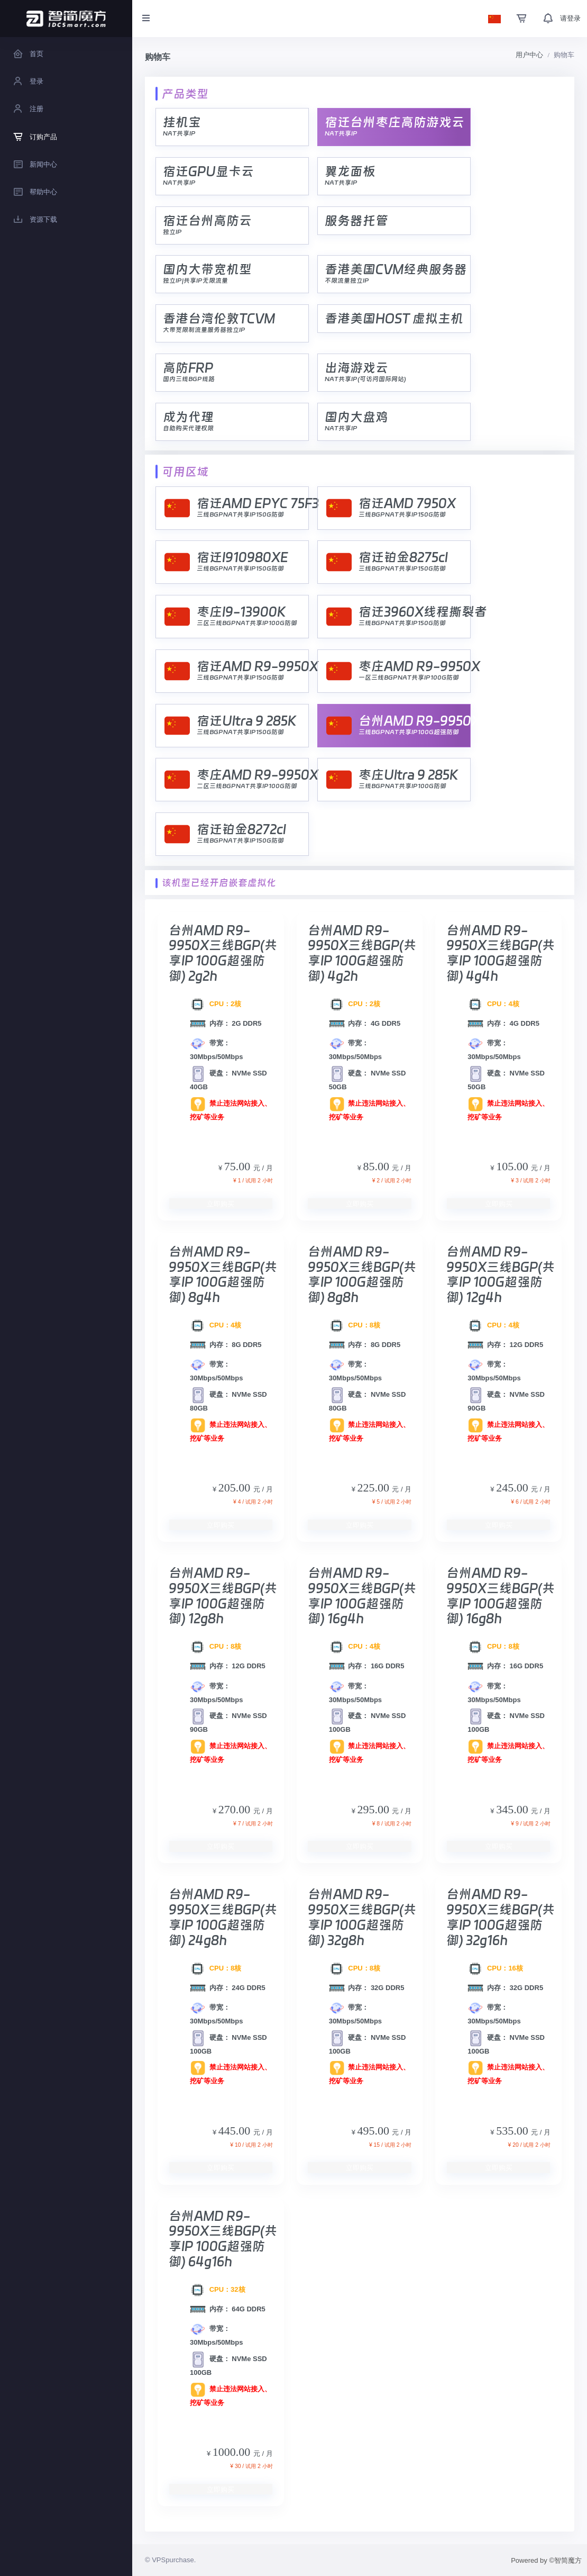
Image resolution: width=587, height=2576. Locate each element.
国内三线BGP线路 (189, 379)
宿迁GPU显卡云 (208, 171)
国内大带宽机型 (207, 269)
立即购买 (220, 1204)
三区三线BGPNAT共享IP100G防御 (247, 623)
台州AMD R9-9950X (419, 720)
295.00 (374, 1809)
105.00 (513, 1166)
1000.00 (233, 2452)
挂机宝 (182, 122)
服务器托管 (356, 220)
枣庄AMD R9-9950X (419, 666)
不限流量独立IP (347, 280)
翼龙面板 (350, 171)
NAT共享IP (179, 133)
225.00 (374, 1487)
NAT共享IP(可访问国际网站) (365, 379)
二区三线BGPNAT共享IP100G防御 (247, 786)
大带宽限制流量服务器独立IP (204, 329)
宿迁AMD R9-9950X (257, 666)
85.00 (377, 1166)
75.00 (238, 1166)
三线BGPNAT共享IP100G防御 (402, 786)
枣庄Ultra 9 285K (408, 774)
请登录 (570, 18)
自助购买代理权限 (188, 428)
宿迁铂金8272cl (241, 829)
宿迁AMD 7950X (407, 503)
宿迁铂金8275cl (403, 557)
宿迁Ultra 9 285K (246, 720)
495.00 (374, 2130)
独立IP (172, 232)
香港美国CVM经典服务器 (396, 269)
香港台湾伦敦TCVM (219, 318)
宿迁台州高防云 (207, 220)
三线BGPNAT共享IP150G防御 (240, 514)
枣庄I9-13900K (241, 611)
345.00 (513, 1809)
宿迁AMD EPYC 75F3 (258, 503)
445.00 (235, 2130)
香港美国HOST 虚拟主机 (394, 318)
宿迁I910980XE (242, 557)
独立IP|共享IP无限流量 (195, 280)
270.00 (235, 1809)
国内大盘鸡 (356, 416)
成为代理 (188, 416)
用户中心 (529, 55)
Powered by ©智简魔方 (546, 2560)
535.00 (513, 2130)
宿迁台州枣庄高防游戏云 (394, 122)
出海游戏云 (356, 367)
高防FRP (188, 367)
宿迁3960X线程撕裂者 (423, 611)
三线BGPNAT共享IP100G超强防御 (409, 732)
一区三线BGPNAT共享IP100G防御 (409, 677)
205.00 (235, 1487)
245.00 (513, 1487)
